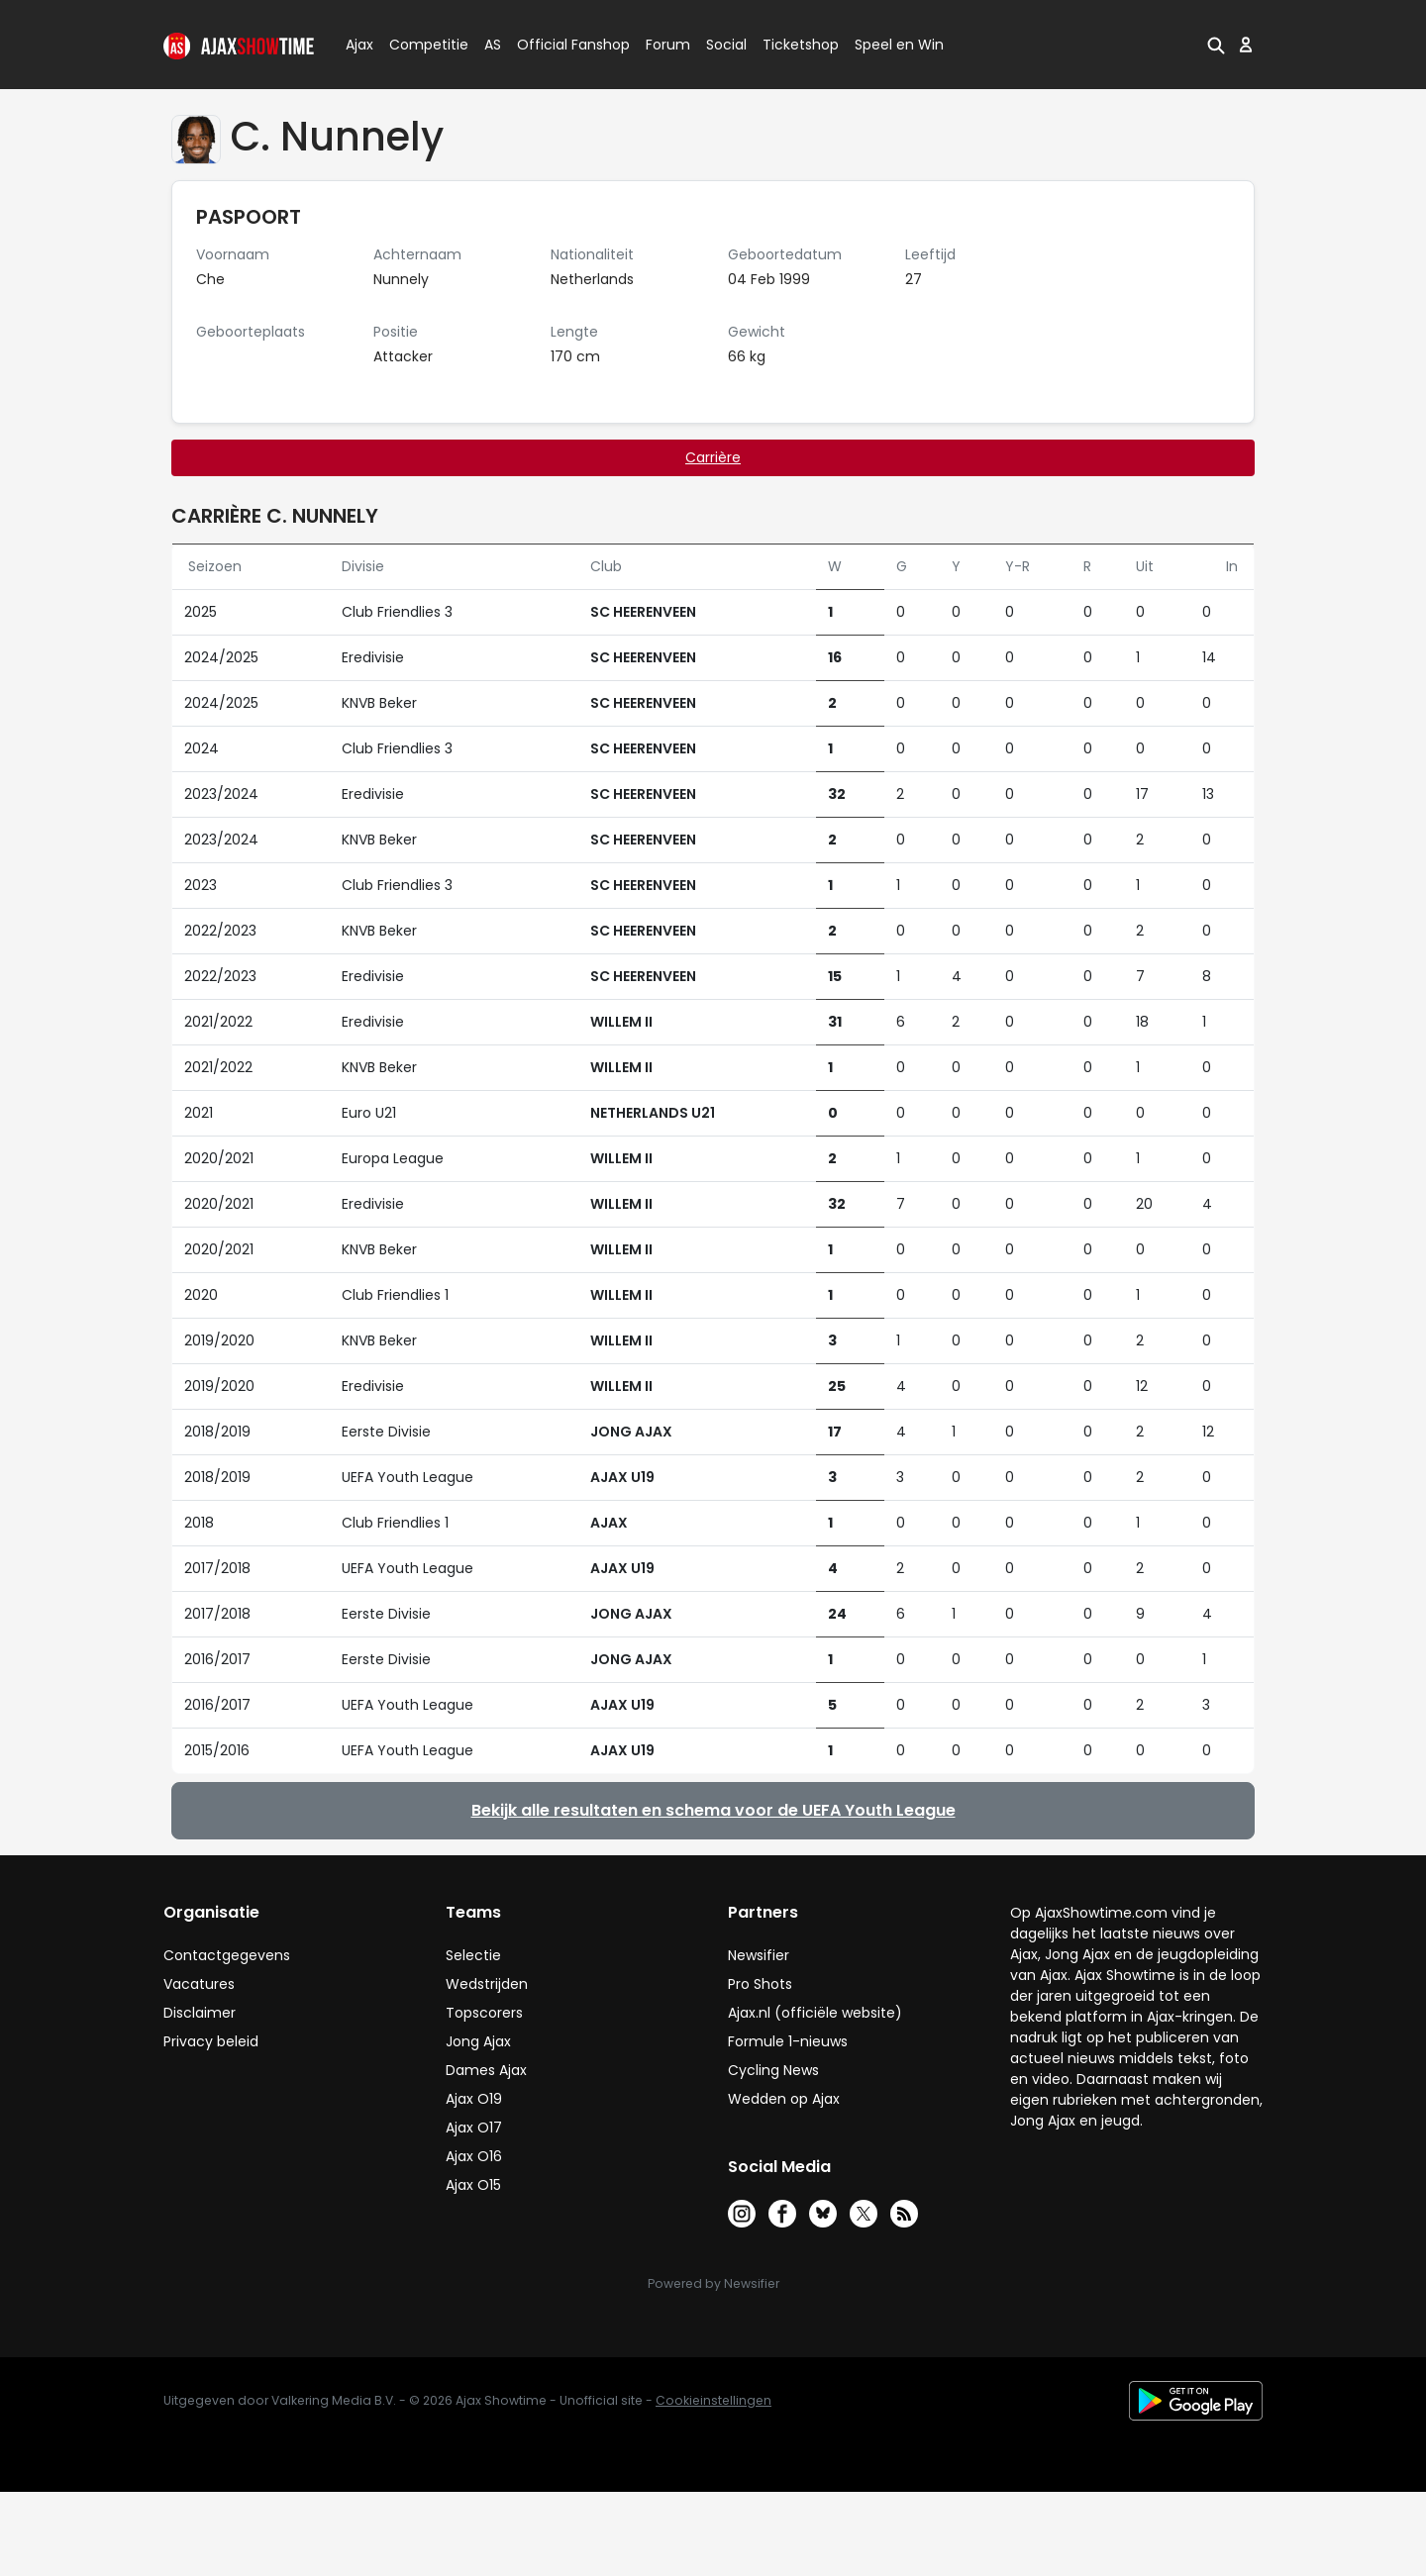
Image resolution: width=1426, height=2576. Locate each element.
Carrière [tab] (713, 457)
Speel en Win (899, 44)
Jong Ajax (478, 2041)
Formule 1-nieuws (788, 2041)
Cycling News (773, 2070)
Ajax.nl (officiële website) (815, 2013)
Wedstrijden (487, 1984)
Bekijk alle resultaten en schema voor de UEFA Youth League (713, 1810)
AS (492, 44)
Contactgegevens (226, 1955)
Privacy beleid (210, 2041)
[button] (1216, 44)
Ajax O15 (473, 2185)
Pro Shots (760, 1984)
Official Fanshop (561, 44)
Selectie (473, 1955)
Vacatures (199, 1984)
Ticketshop (801, 44)
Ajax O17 (474, 2127)
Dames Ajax (486, 2070)
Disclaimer (199, 2013)
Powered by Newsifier (713, 2283)
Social (723, 44)
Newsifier (758, 1955)
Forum (668, 44)
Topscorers (484, 2013)
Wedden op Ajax (784, 2099)
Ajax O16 (474, 2156)
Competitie (421, 44)
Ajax (358, 44)
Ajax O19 (474, 2099)
